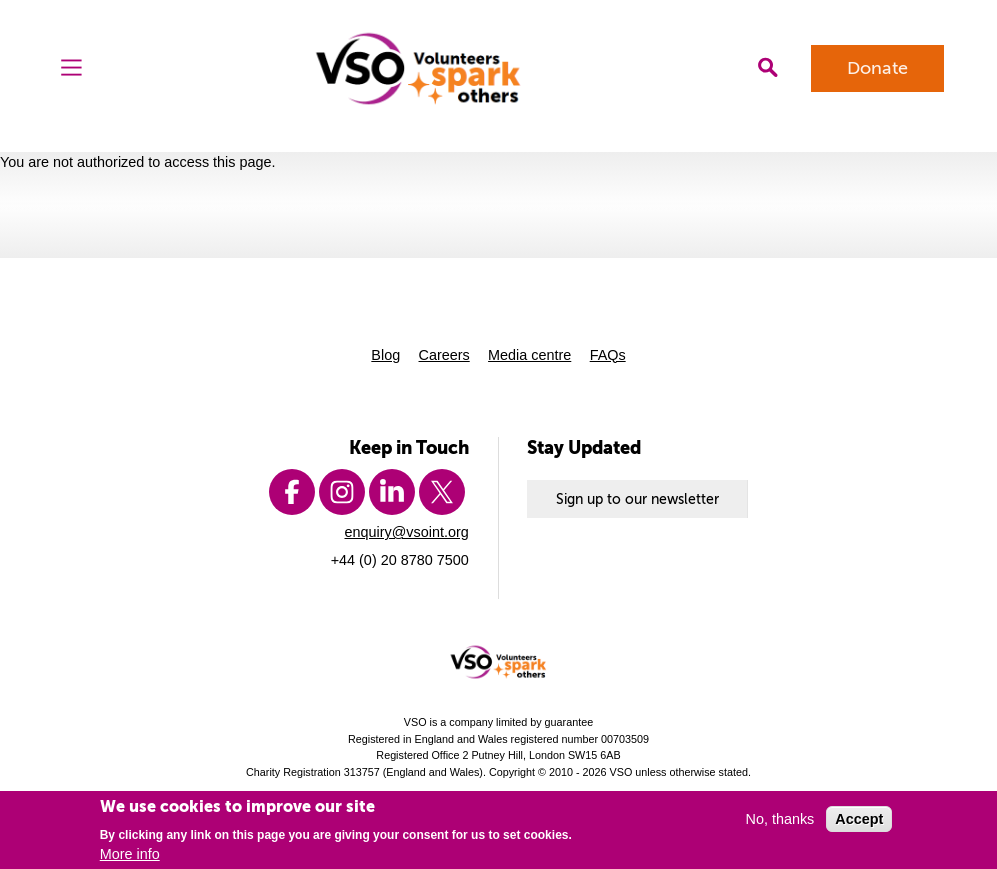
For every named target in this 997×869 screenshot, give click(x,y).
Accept (859, 819)
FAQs (608, 355)
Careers (444, 355)
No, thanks (780, 819)
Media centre (529, 355)
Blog (385, 355)
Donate (877, 68)
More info (130, 854)
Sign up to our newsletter (637, 499)
